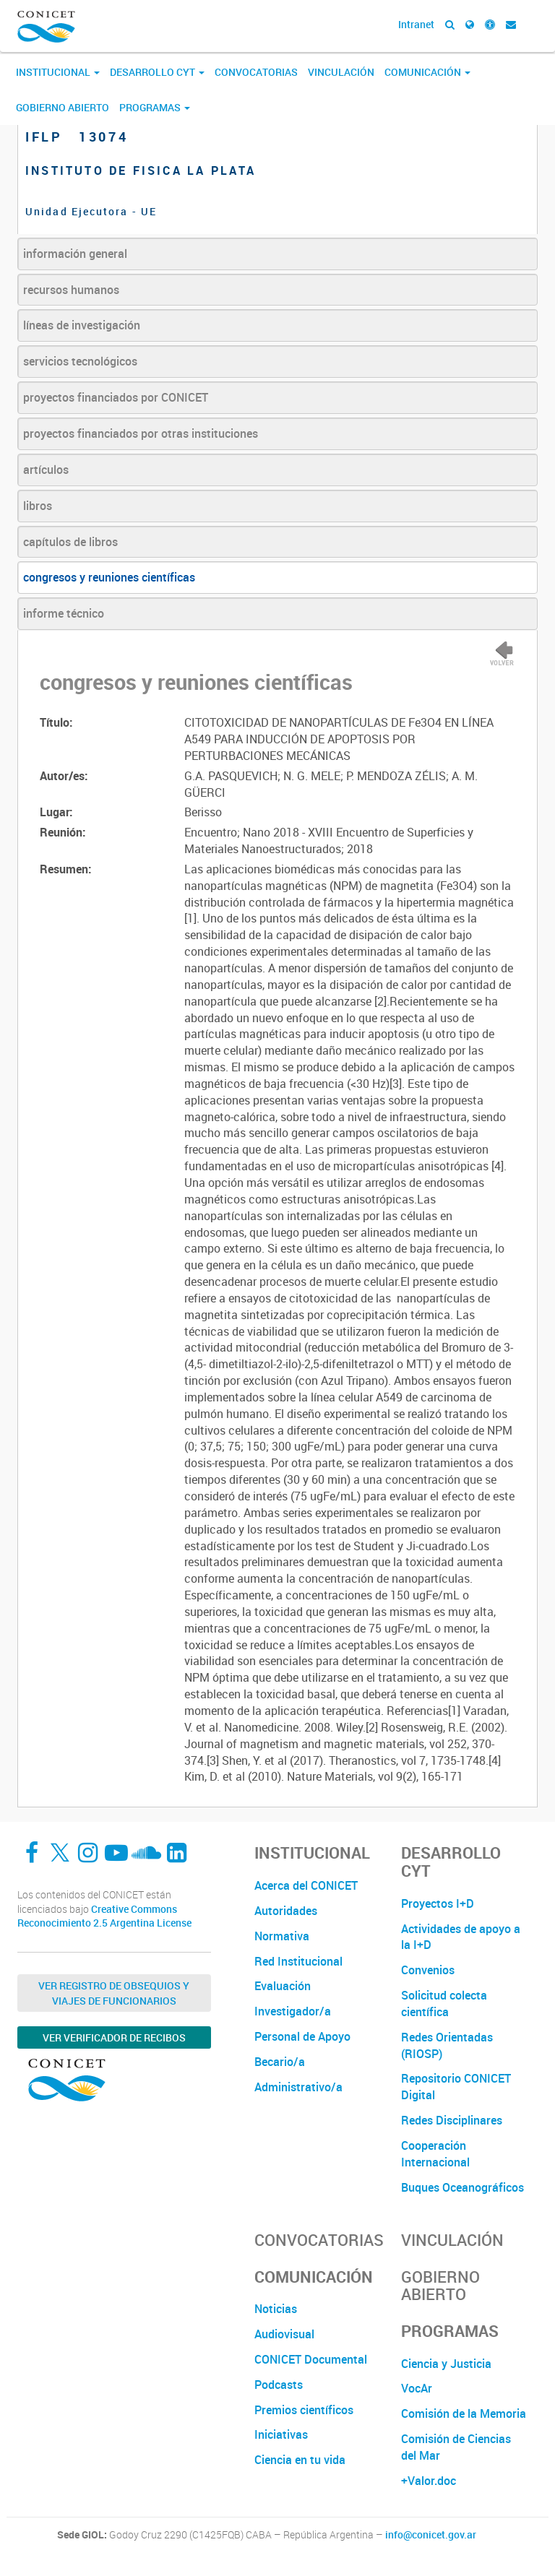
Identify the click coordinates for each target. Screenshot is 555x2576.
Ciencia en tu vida (299, 2460)
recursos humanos (71, 290)
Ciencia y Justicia (446, 2364)
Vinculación (341, 72)
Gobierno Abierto (62, 107)
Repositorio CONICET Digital (456, 2086)
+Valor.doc (428, 2481)
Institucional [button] (58, 72)
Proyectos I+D (437, 1903)
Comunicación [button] (427, 72)
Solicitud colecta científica (444, 2003)
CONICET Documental (310, 2359)
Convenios (428, 1970)
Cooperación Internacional (435, 2154)
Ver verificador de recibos (114, 2037)
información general (75, 254)
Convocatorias (256, 72)
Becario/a (279, 2062)
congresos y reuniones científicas (109, 577)
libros (37, 506)
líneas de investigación (81, 325)
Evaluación (282, 1986)
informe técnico (63, 613)
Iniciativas (281, 2434)
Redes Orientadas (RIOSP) (447, 2045)
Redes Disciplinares (451, 2120)
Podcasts (278, 2385)
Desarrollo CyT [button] (157, 72)
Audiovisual (284, 2334)
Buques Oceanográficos (462, 2187)
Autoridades (285, 1911)
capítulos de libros (70, 542)
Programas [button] (154, 107)
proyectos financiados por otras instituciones (140, 433)
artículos (46, 469)
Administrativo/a (298, 2087)
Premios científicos (303, 2410)
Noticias (275, 2309)
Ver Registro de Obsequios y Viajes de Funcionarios (113, 1993)
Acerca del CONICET (306, 1885)
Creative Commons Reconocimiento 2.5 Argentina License (104, 1916)
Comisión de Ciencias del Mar (456, 2447)
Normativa (281, 1936)
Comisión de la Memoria (463, 2413)
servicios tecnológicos (80, 361)
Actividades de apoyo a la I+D (460, 1937)
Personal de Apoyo (302, 2036)
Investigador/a (292, 2011)
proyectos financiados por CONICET (115, 397)
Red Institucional (298, 1961)
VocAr (416, 2388)
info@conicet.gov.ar (430, 2534)
